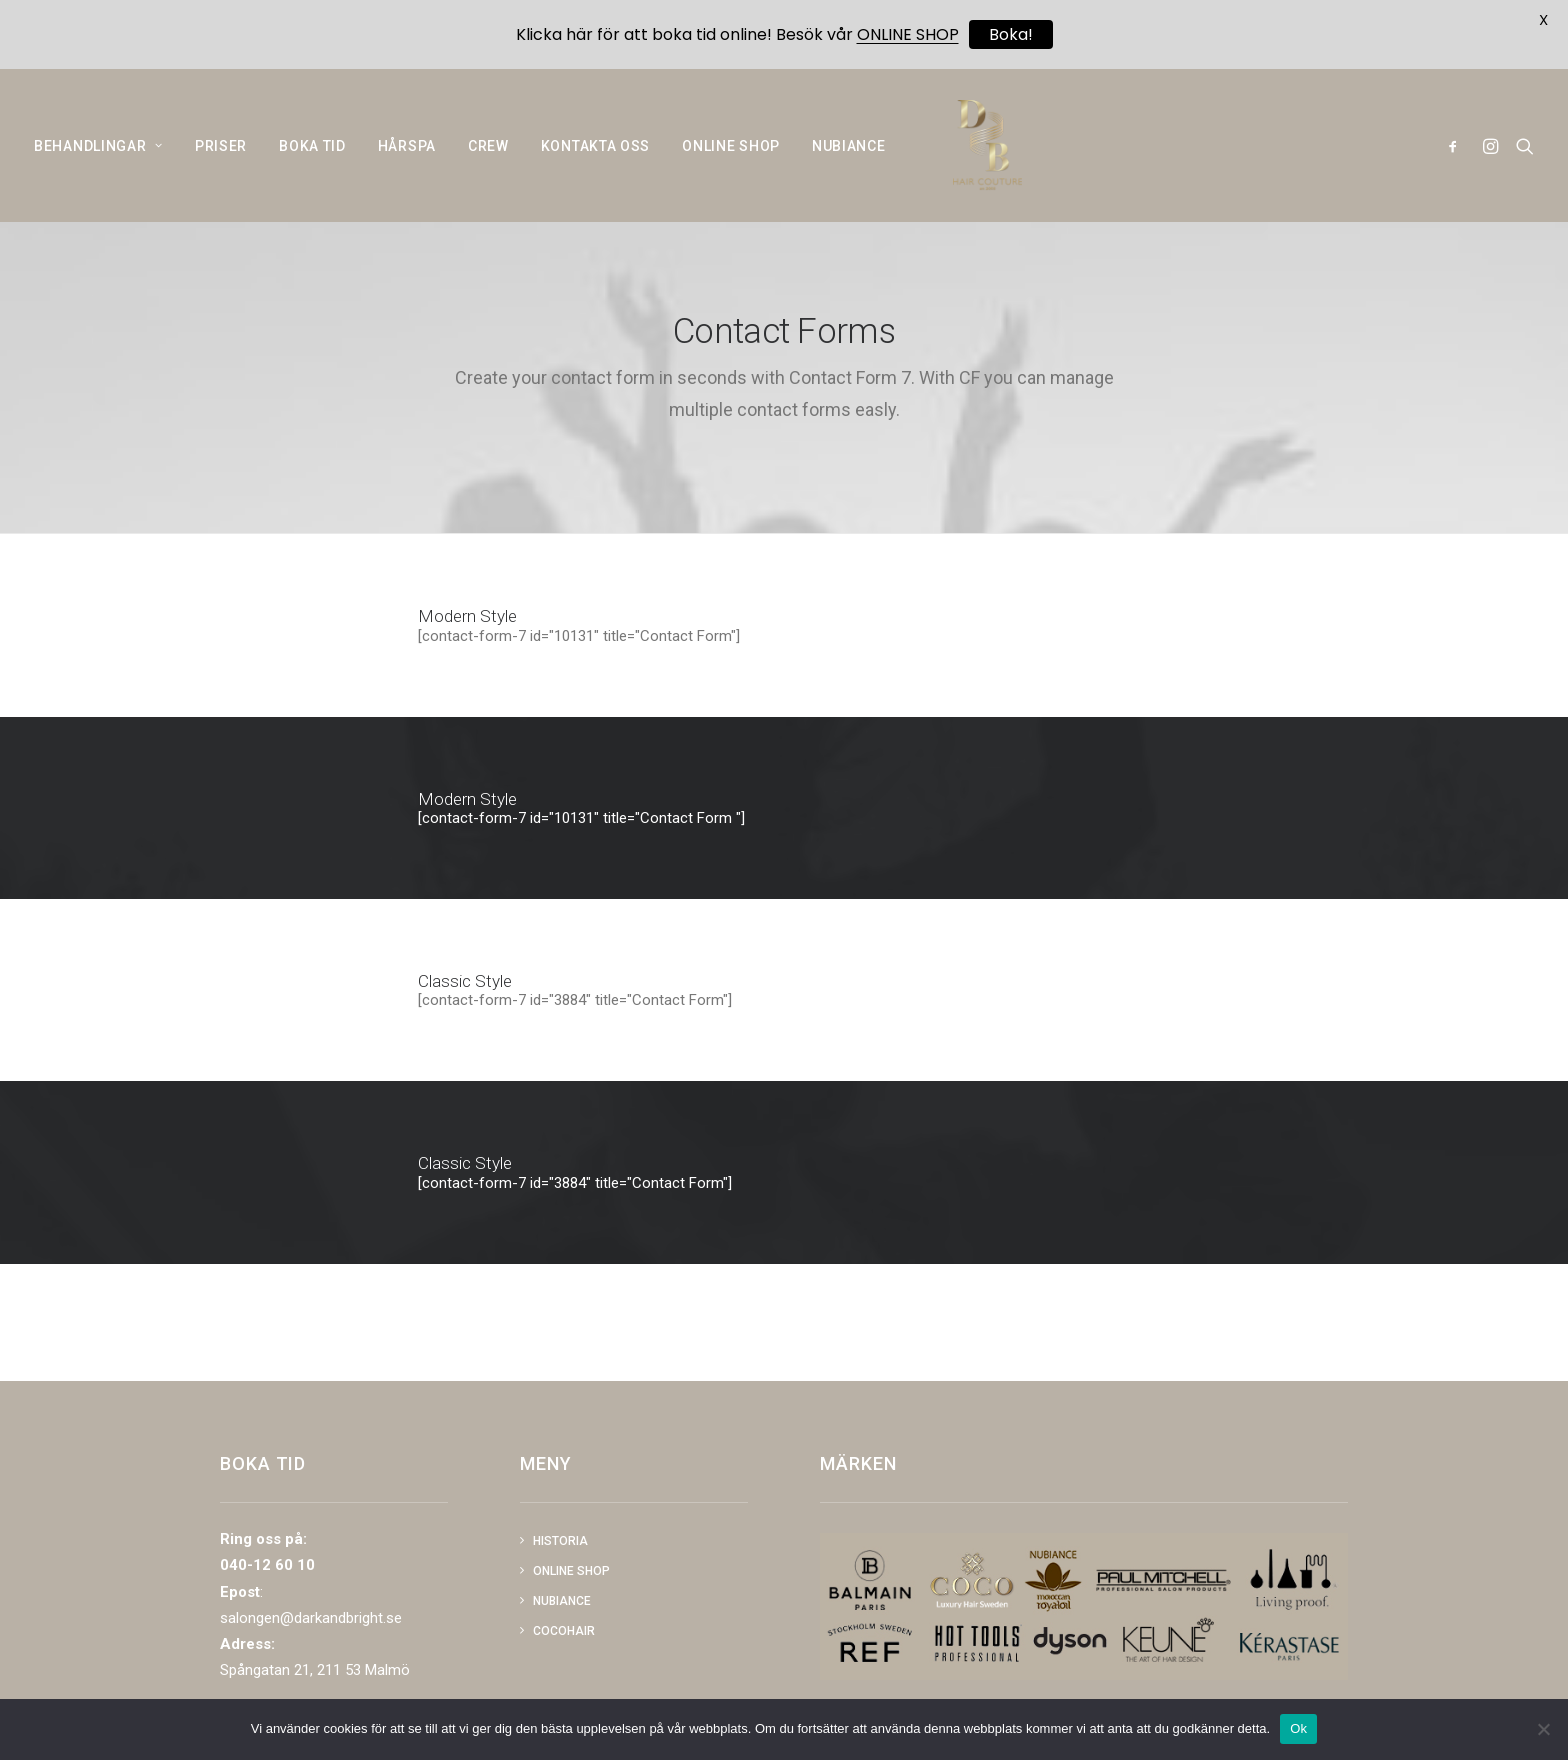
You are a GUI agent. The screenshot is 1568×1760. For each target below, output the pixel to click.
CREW (488, 160)
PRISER (221, 160)
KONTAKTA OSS (595, 160)
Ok (1298, 1728)
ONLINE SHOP (731, 160)
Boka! (1011, 34)
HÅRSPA (407, 160)
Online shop (571, 1571)
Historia (560, 1541)
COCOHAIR (564, 1631)
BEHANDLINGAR (98, 160)
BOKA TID (312, 160)
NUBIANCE (849, 160)
